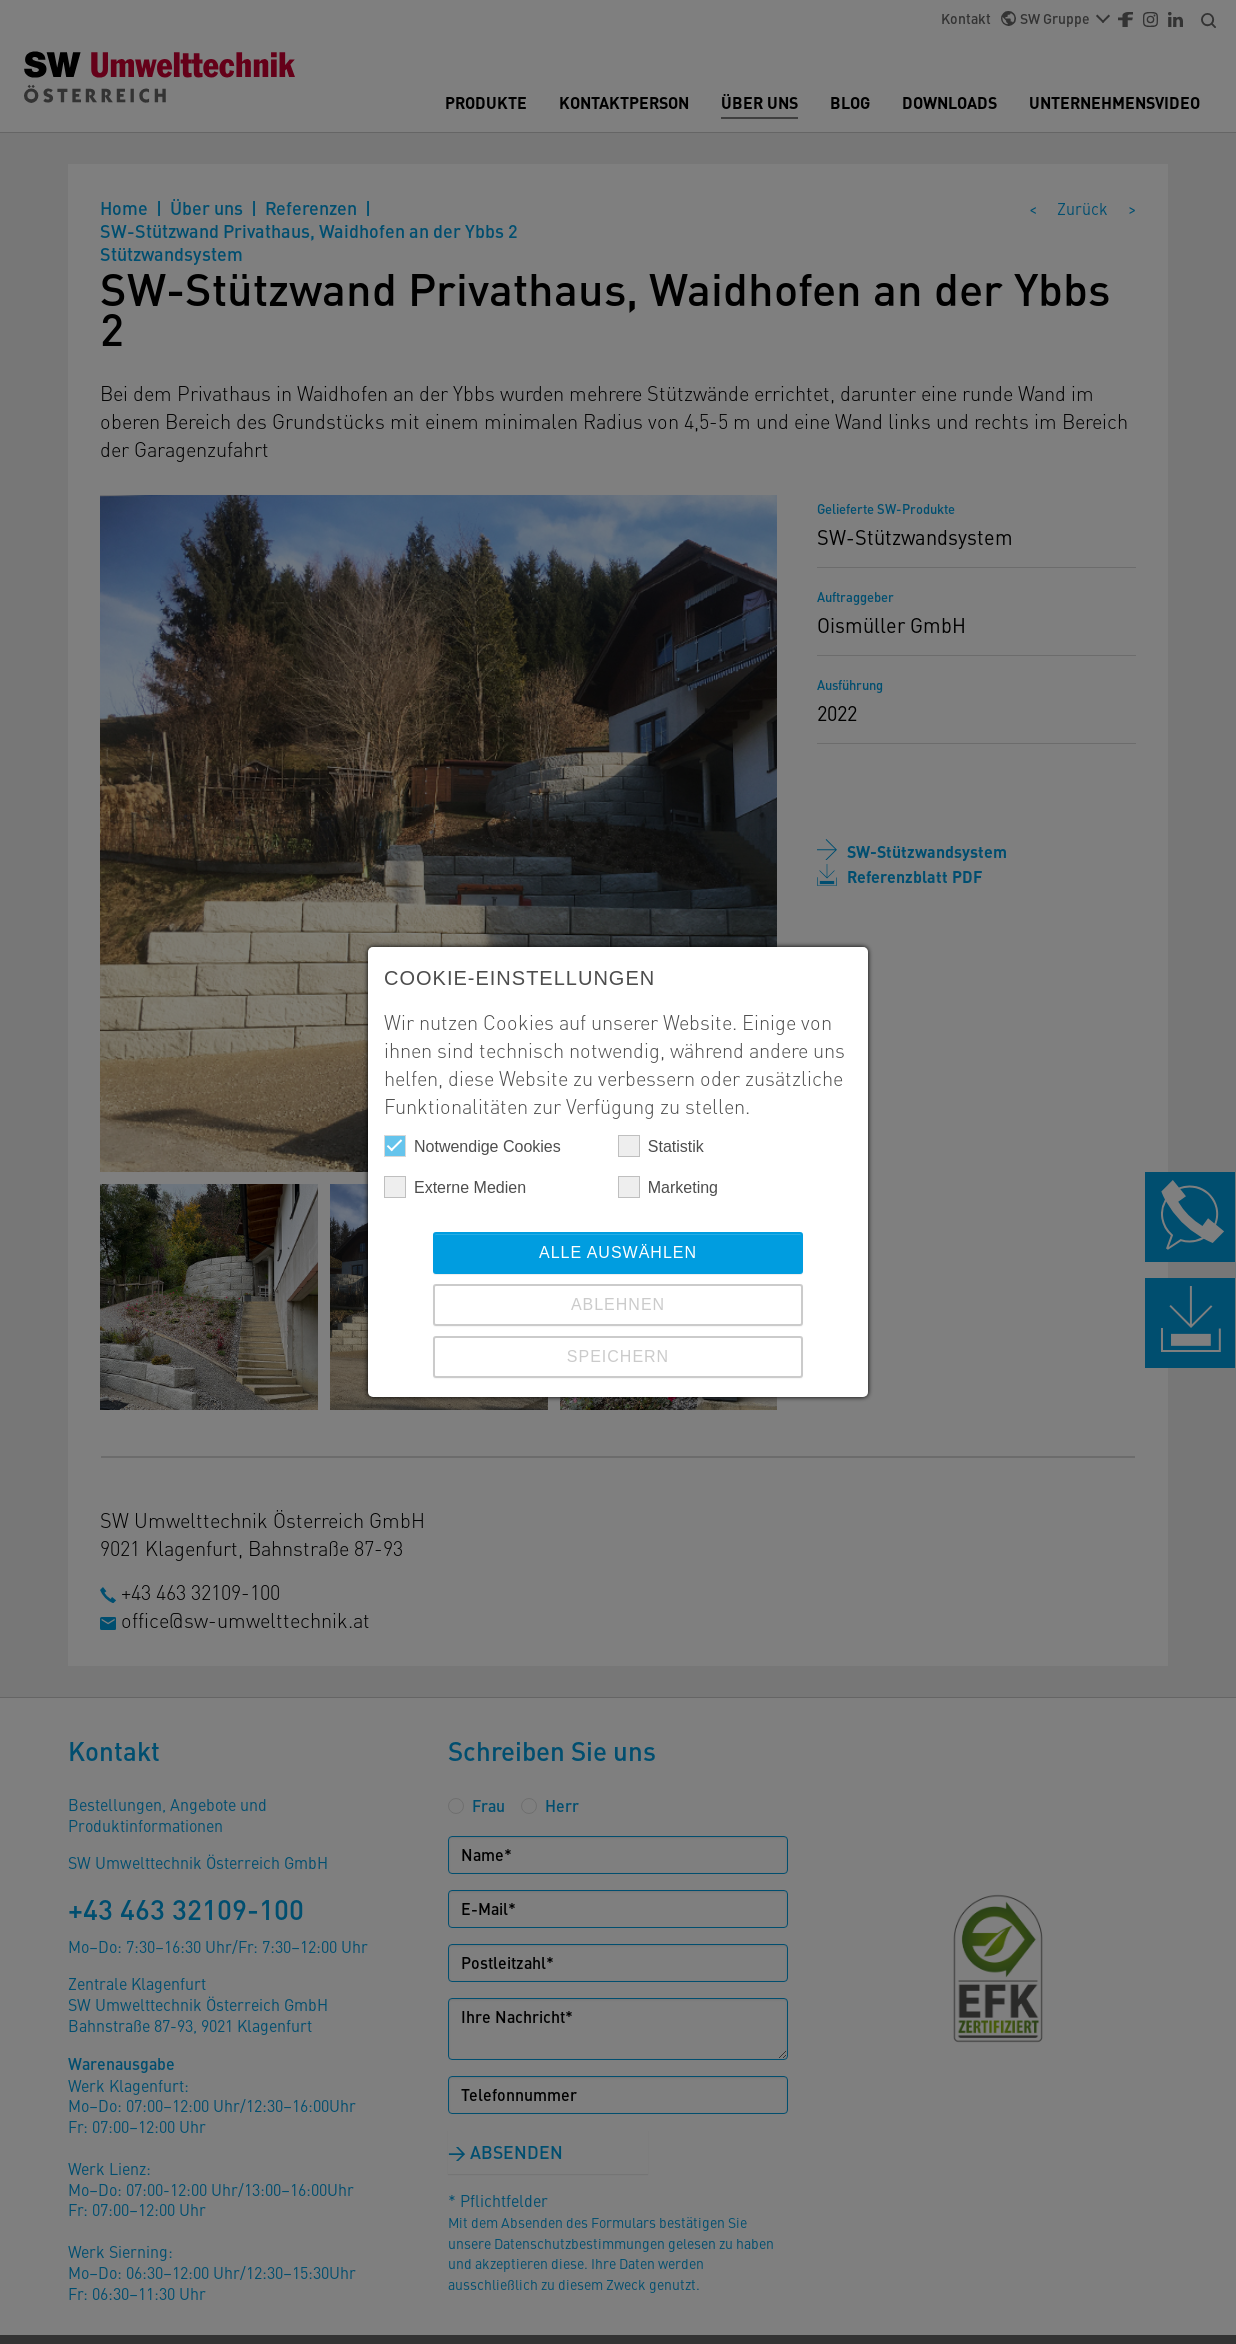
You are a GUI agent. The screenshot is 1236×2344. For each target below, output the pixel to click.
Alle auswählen (618, 1252)
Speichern (618, 1356)
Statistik (661, 1146)
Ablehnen (618, 1304)
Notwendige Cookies (472, 1146)
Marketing (668, 1187)
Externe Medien (455, 1187)
